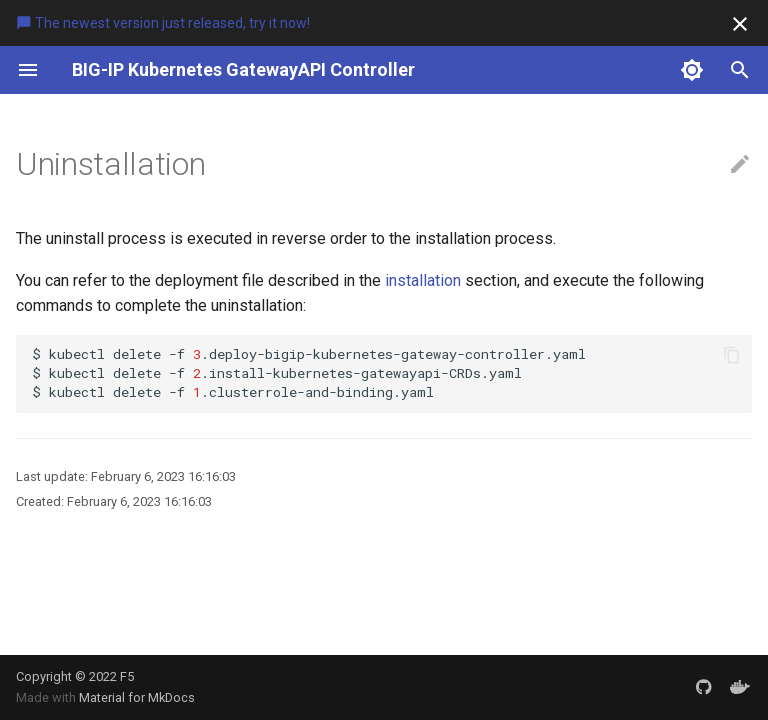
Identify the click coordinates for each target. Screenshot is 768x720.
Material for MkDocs (137, 697)
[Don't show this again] (740, 24)
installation (423, 280)
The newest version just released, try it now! (163, 23)
